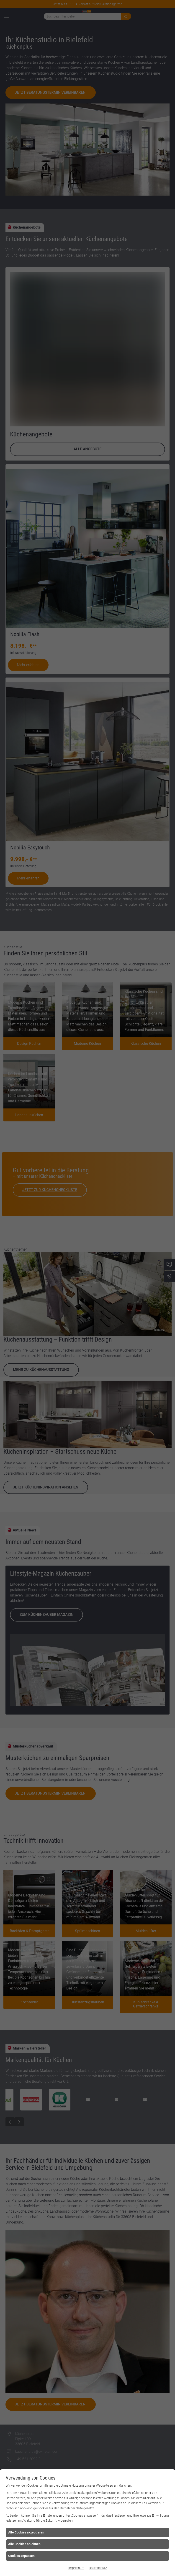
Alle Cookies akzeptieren (26, 2532)
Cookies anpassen (21, 2556)
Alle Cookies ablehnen (24, 2544)
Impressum (76, 2568)
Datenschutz (98, 2568)
